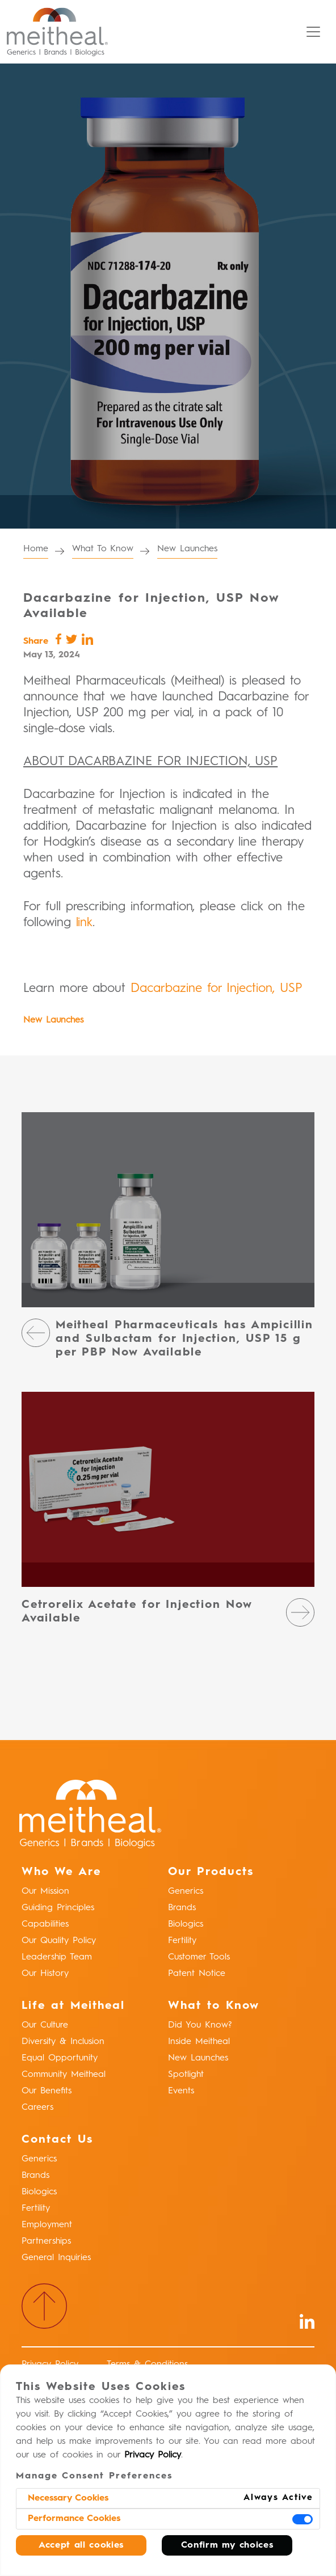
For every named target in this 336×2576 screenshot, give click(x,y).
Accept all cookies (81, 2545)
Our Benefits (47, 2091)
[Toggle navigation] (313, 31)
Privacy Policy (152, 2455)
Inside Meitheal (199, 2041)
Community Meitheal (64, 2074)
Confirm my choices (227, 2545)
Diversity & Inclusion (63, 2041)
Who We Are (61, 1872)
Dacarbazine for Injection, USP (217, 988)
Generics (185, 1891)
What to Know (213, 2006)
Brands (182, 1907)
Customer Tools (199, 1957)
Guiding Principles (58, 1907)
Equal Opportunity (60, 2058)
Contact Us (57, 2140)
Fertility (182, 1940)
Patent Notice (196, 1973)
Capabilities (45, 1924)
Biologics (185, 1924)
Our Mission (45, 1891)
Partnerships (46, 2241)
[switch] (302, 2519)
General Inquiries (56, 2257)
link (84, 923)
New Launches (187, 549)
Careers (37, 2107)
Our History (45, 1973)
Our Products (211, 1872)
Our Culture (45, 2025)
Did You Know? (200, 2025)
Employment (47, 2224)
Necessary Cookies (68, 2498)
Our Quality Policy (59, 1940)
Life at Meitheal (73, 2006)
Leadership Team (57, 1957)
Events (181, 2091)
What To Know (102, 549)
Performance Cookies (74, 2518)
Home (35, 549)
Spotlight (186, 2074)
